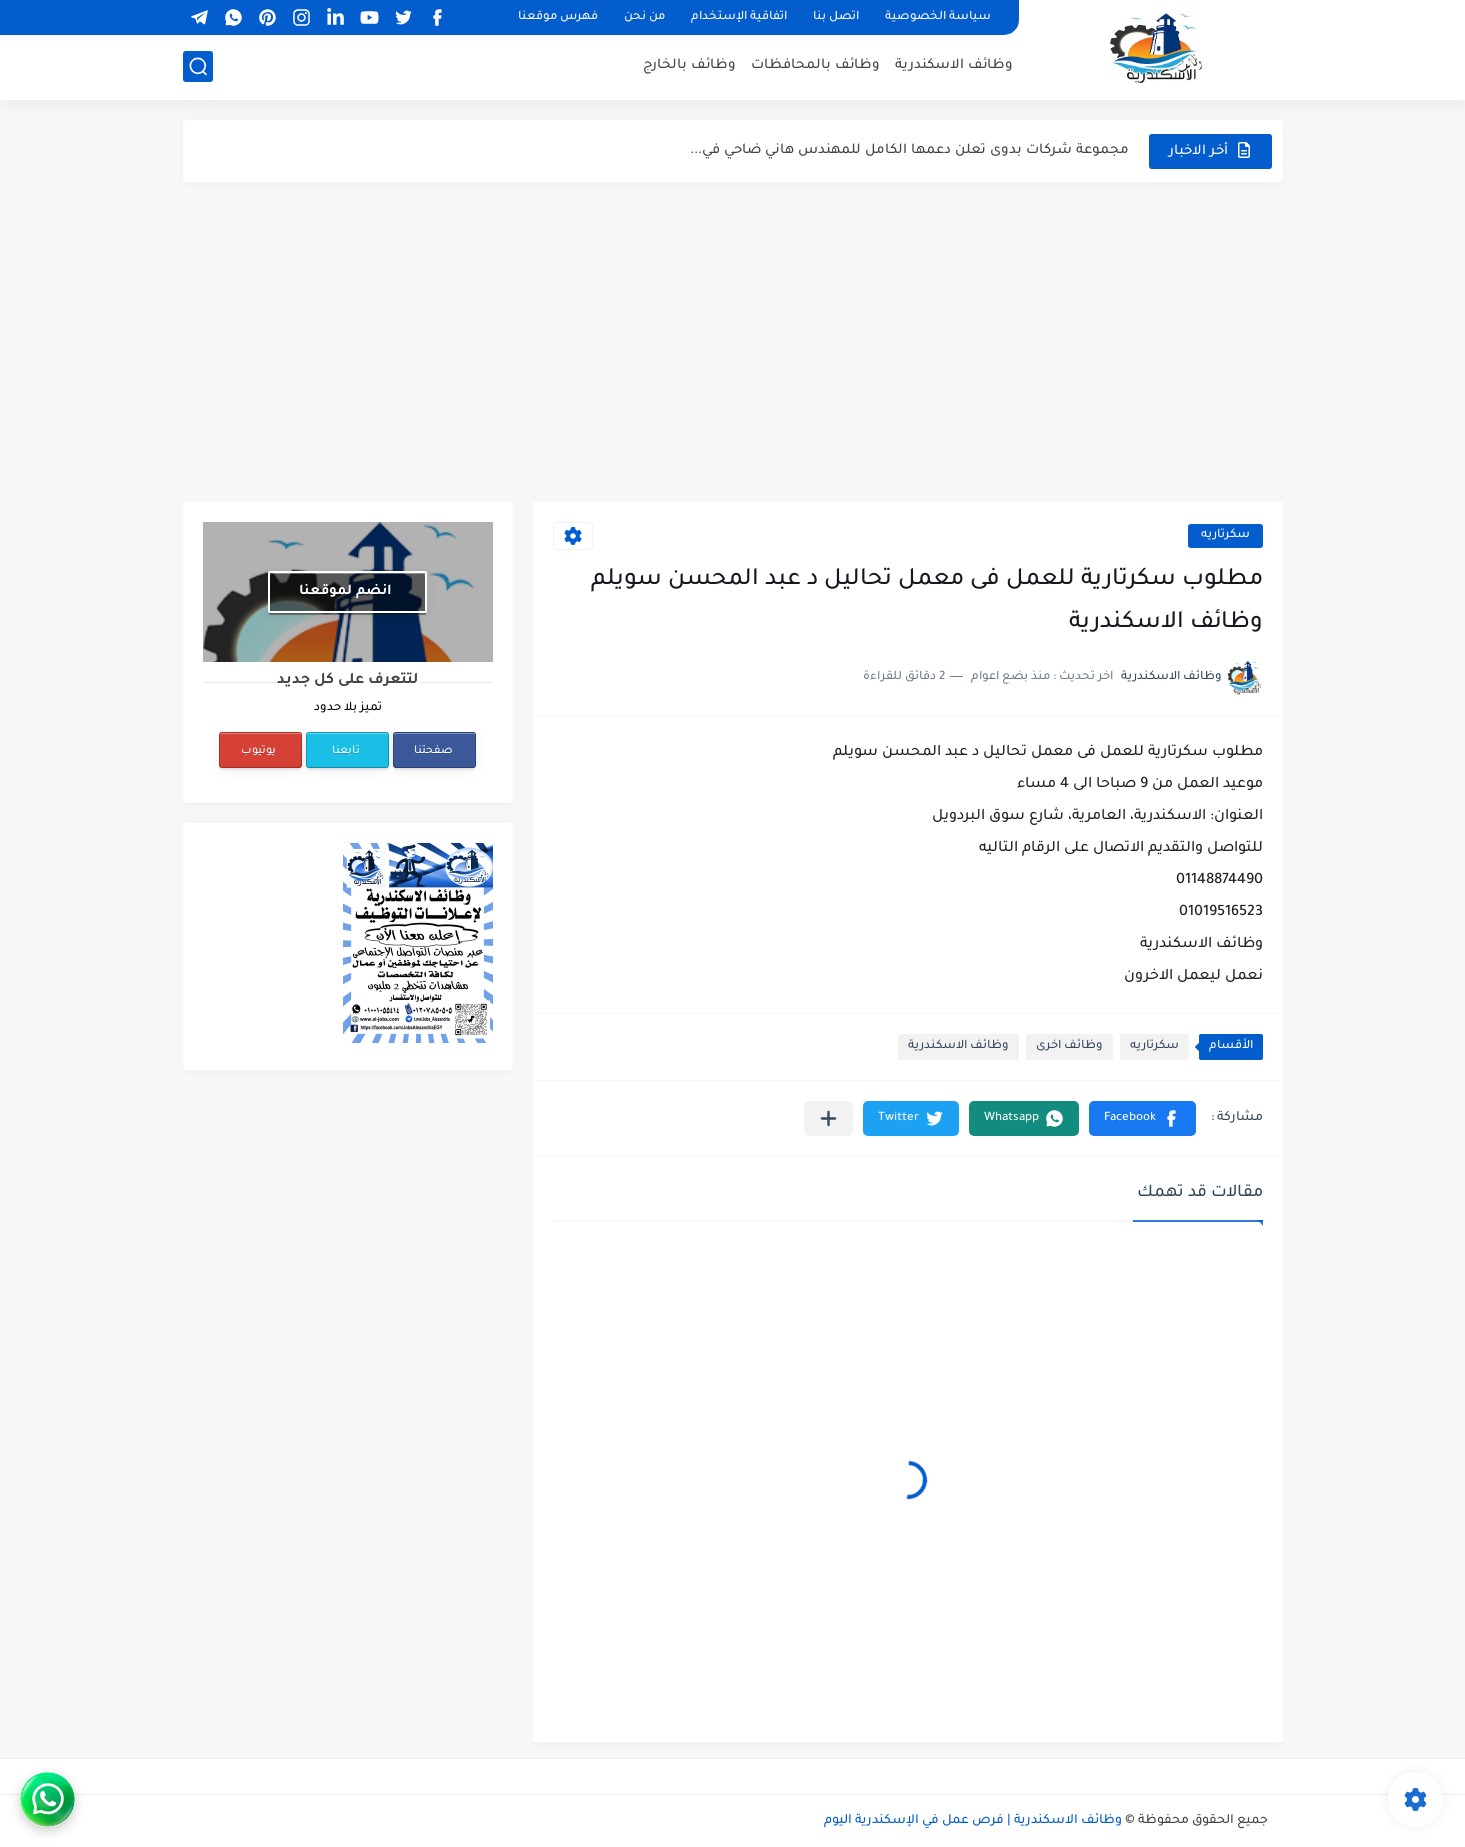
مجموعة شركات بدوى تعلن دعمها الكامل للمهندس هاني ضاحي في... (909, 150)
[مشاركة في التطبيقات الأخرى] (828, 1118)
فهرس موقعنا (558, 17)
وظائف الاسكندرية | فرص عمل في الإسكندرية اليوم (973, 1821)
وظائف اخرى (1069, 1046)
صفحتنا (433, 751)
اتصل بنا (836, 17)
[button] (1142, 1118)
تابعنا (346, 751)
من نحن (644, 17)
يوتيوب (258, 751)
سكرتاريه (1225, 535)
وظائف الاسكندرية (954, 65)
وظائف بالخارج (689, 65)
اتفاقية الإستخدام (739, 17)
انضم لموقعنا (345, 591)
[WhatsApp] (124, 1799)
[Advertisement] (733, 342)
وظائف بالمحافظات (815, 65)
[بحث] (198, 66)
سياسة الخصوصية (938, 17)
